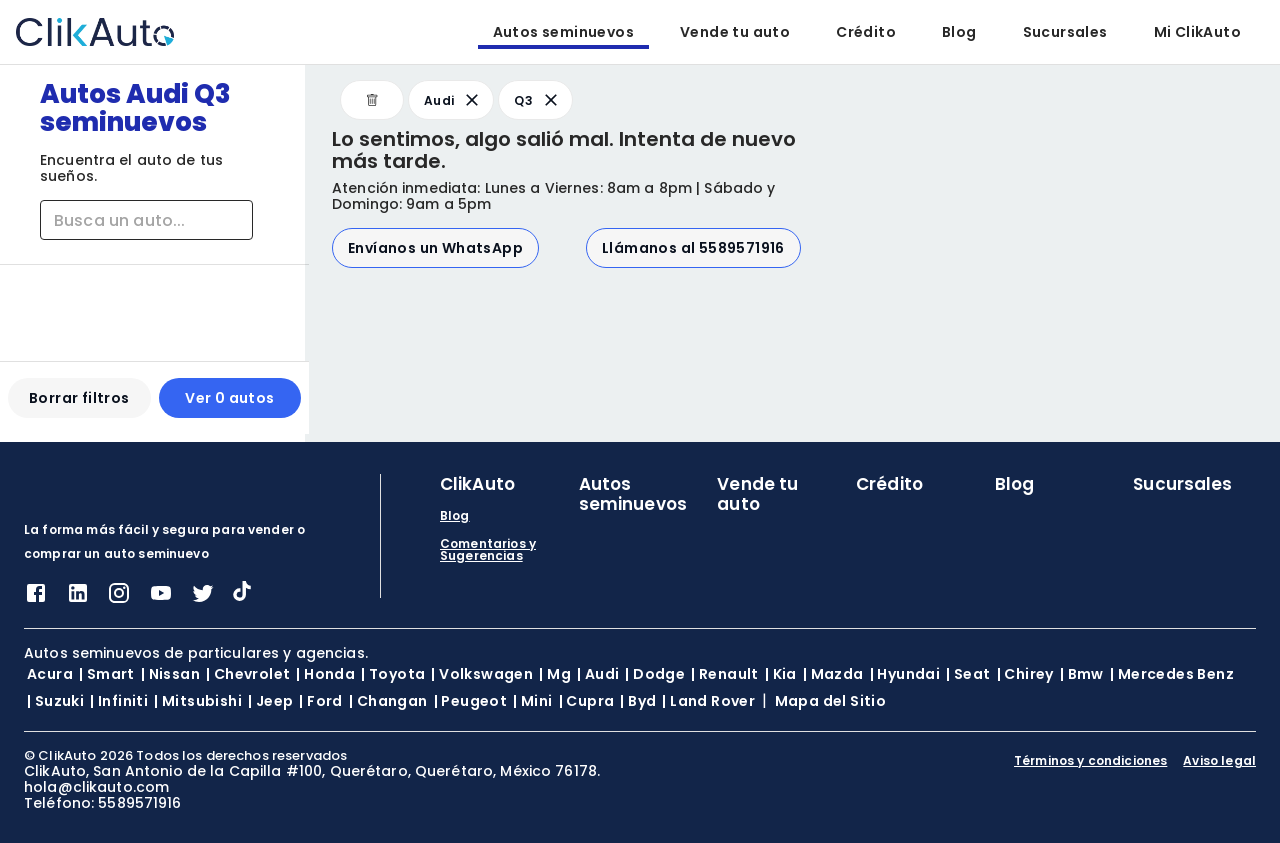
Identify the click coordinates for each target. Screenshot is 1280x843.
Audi (453, 100)
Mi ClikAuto (1197, 32)
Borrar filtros (78, 406)
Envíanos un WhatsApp (435, 248)
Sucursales (1065, 32)
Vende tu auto (735, 32)
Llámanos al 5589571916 (693, 248)
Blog (959, 32)
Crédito (866, 32)
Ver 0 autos (226, 406)
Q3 (537, 100)
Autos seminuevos (563, 32)
